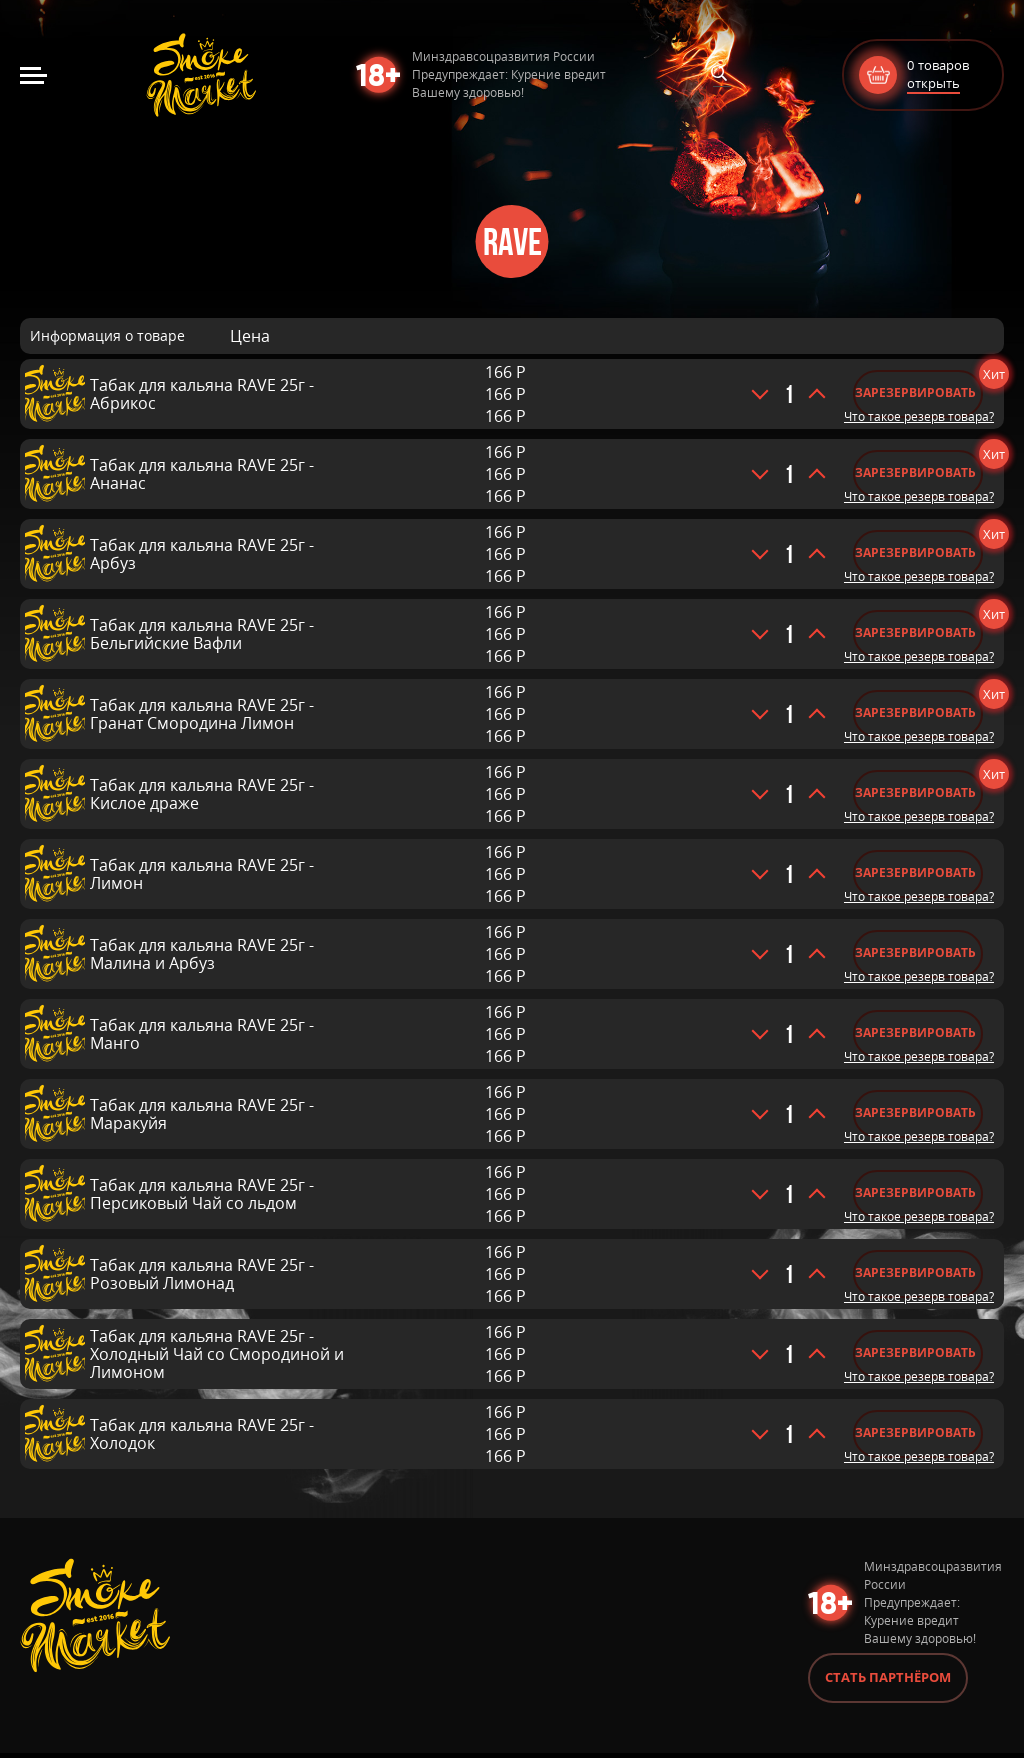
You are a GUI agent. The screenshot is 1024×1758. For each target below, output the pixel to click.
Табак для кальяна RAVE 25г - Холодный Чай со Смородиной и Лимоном (217, 1354)
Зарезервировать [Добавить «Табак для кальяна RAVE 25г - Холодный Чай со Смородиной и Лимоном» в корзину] (915, 1352)
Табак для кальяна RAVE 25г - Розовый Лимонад (202, 1274)
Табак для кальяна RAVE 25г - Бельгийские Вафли (202, 634)
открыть (933, 83)
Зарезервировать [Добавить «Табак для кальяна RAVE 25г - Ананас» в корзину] (915, 472)
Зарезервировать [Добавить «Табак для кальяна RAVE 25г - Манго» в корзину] (915, 1032)
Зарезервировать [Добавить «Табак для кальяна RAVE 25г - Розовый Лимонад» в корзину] (915, 1272)
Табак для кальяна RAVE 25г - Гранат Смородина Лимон (202, 714)
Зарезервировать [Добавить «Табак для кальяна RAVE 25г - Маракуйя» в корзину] (915, 1112)
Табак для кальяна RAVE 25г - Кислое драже (202, 794)
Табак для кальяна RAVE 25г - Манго (202, 1034)
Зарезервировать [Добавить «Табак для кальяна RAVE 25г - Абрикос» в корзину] (915, 392)
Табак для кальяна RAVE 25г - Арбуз (202, 554)
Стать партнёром (888, 1682)
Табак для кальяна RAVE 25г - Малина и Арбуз (202, 954)
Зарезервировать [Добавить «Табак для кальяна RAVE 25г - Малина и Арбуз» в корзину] (915, 952)
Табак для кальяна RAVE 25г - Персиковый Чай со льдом (202, 1194)
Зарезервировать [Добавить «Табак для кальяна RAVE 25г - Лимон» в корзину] (915, 872)
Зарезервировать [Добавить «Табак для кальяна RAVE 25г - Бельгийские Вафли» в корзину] (915, 632)
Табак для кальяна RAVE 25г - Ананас (202, 474)
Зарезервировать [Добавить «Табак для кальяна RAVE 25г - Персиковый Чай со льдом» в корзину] (915, 1192)
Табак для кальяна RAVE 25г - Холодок (202, 1434)
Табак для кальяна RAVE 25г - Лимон (202, 874)
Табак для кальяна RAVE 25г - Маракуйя (202, 1114)
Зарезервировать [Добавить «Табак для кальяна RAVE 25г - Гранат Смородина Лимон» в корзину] (915, 712)
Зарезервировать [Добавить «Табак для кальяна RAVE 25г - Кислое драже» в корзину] (915, 792)
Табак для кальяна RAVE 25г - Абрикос (202, 394)
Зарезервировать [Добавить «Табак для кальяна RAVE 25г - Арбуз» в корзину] (915, 552)
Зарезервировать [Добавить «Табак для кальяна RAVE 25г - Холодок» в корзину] (915, 1432)
